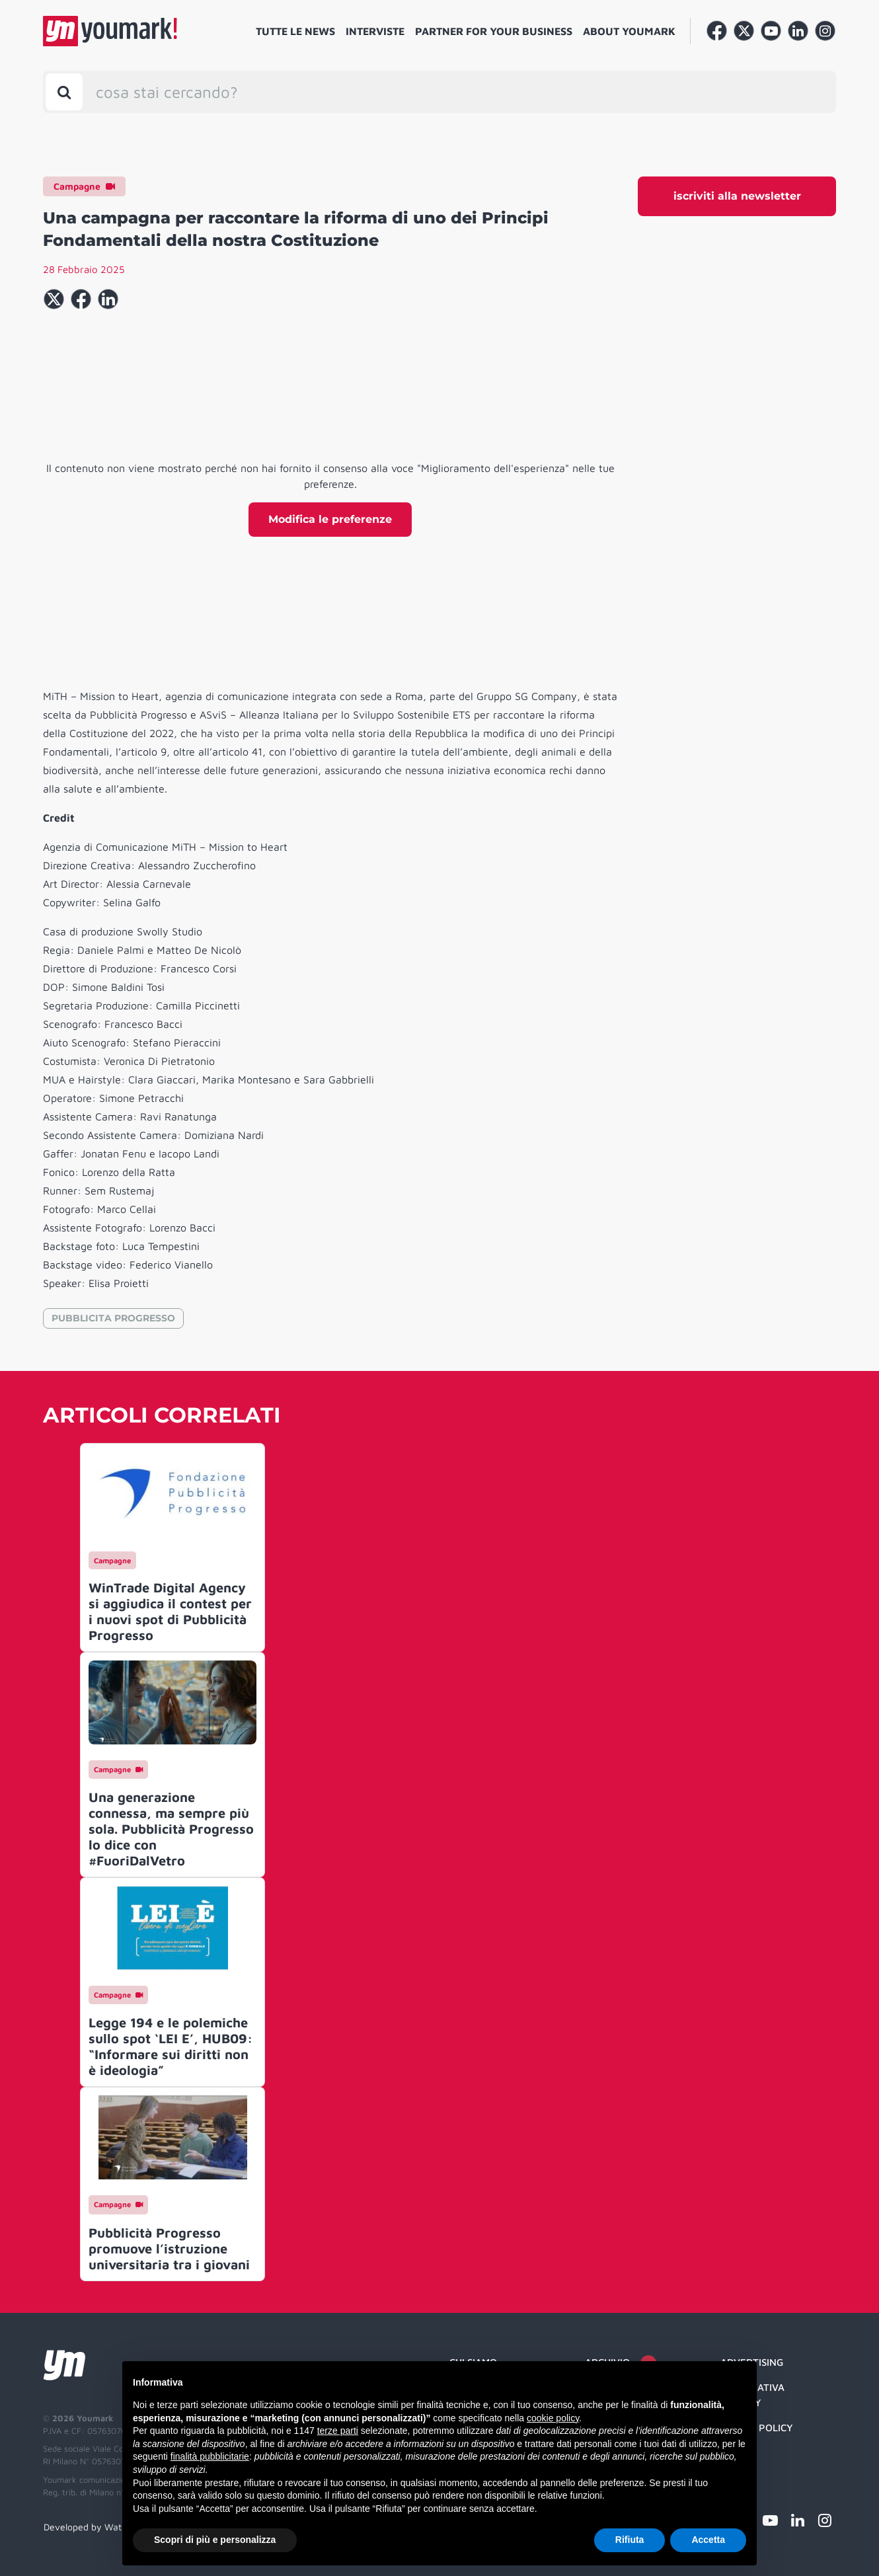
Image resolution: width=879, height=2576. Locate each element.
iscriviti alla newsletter (737, 196)
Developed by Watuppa (93, 2526)
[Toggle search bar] (64, 91)
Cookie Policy (756, 2427)
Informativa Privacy (752, 2395)
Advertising (751, 2362)
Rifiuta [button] (629, 2539)
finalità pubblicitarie (210, 2456)
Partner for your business (493, 31)
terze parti (337, 2430)
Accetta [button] (708, 2539)
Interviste (375, 31)
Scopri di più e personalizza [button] (215, 2539)
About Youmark (629, 31)
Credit (737, 2453)
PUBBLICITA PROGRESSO (113, 1318)
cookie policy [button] (553, 2418)
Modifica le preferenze (330, 519)
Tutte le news (295, 31)
